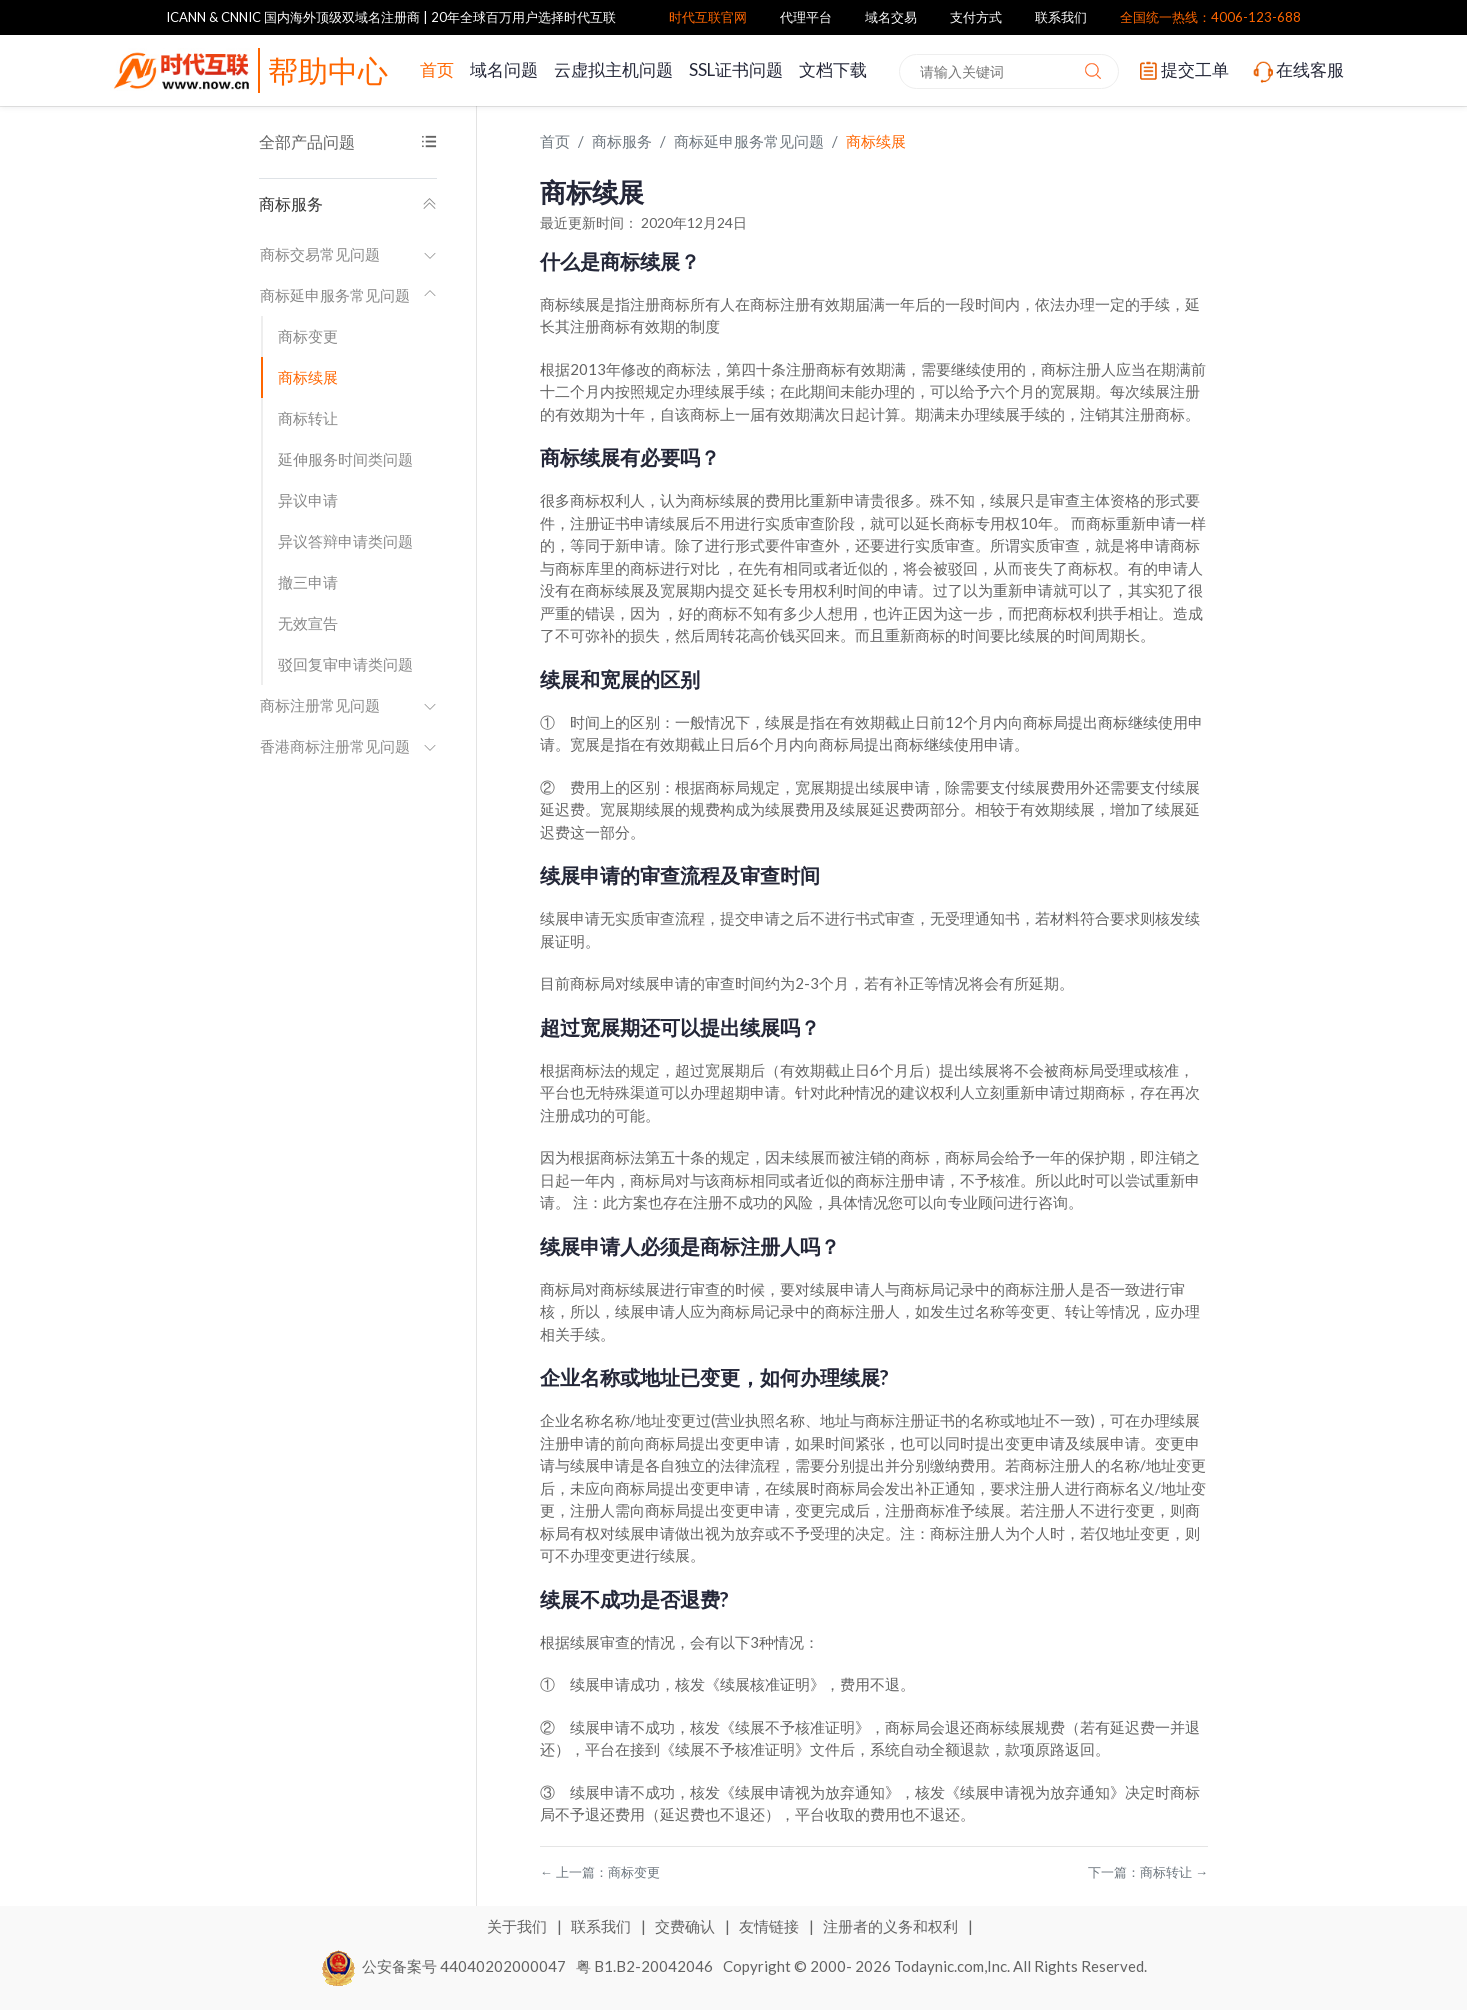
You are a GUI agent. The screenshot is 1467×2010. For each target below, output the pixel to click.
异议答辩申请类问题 (345, 541)
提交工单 (1182, 71)
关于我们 (518, 1926)
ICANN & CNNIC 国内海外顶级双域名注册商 (293, 17)
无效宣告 (308, 623)
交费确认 (686, 1926)
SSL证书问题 (736, 69)
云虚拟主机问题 (613, 69)
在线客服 (1297, 71)
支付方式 (976, 17)
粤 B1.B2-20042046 (644, 1966)
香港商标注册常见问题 (348, 746)
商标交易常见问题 (348, 254)
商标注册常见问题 (348, 705)
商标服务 (348, 203)
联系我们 (1061, 17)
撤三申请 (308, 582)
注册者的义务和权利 (892, 1926)
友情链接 (770, 1926)
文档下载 (833, 69)
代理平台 (806, 17)
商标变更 (308, 336)
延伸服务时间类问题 (345, 459)
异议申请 (308, 500)
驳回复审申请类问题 (345, 664)
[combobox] (1009, 71)
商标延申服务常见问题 (348, 295)
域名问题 (504, 69)
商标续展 (308, 377)
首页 (437, 69)
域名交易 (891, 17)
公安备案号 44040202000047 (444, 1966)
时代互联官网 (708, 17)
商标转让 (308, 418)
